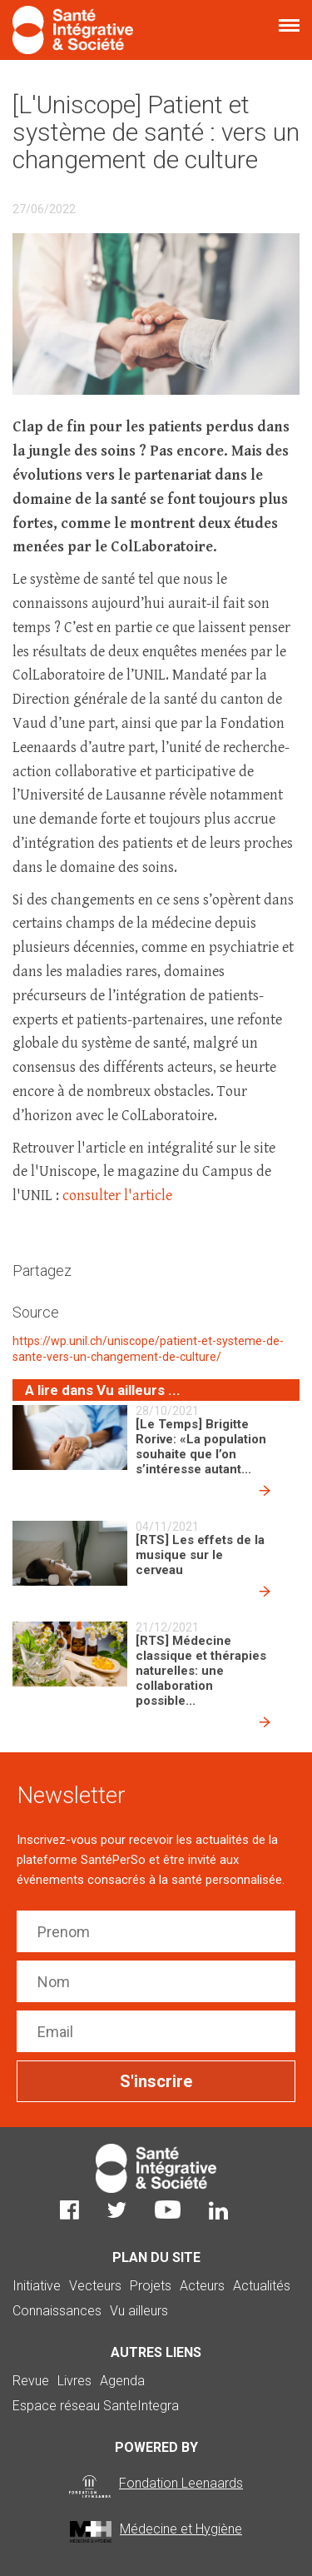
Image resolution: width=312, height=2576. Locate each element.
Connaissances (57, 2311)
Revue (30, 2381)
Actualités (261, 2286)
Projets (150, 2286)
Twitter (116, 2210)
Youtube (168, 2209)
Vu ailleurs (139, 2311)
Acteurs (202, 2286)
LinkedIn (218, 2210)
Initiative (36, 2286)
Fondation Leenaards (181, 2483)
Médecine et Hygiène (181, 2529)
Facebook (69, 2210)
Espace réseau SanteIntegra (95, 2406)
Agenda (122, 2381)
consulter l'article (119, 1195)
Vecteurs (95, 2286)
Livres (74, 2381)
